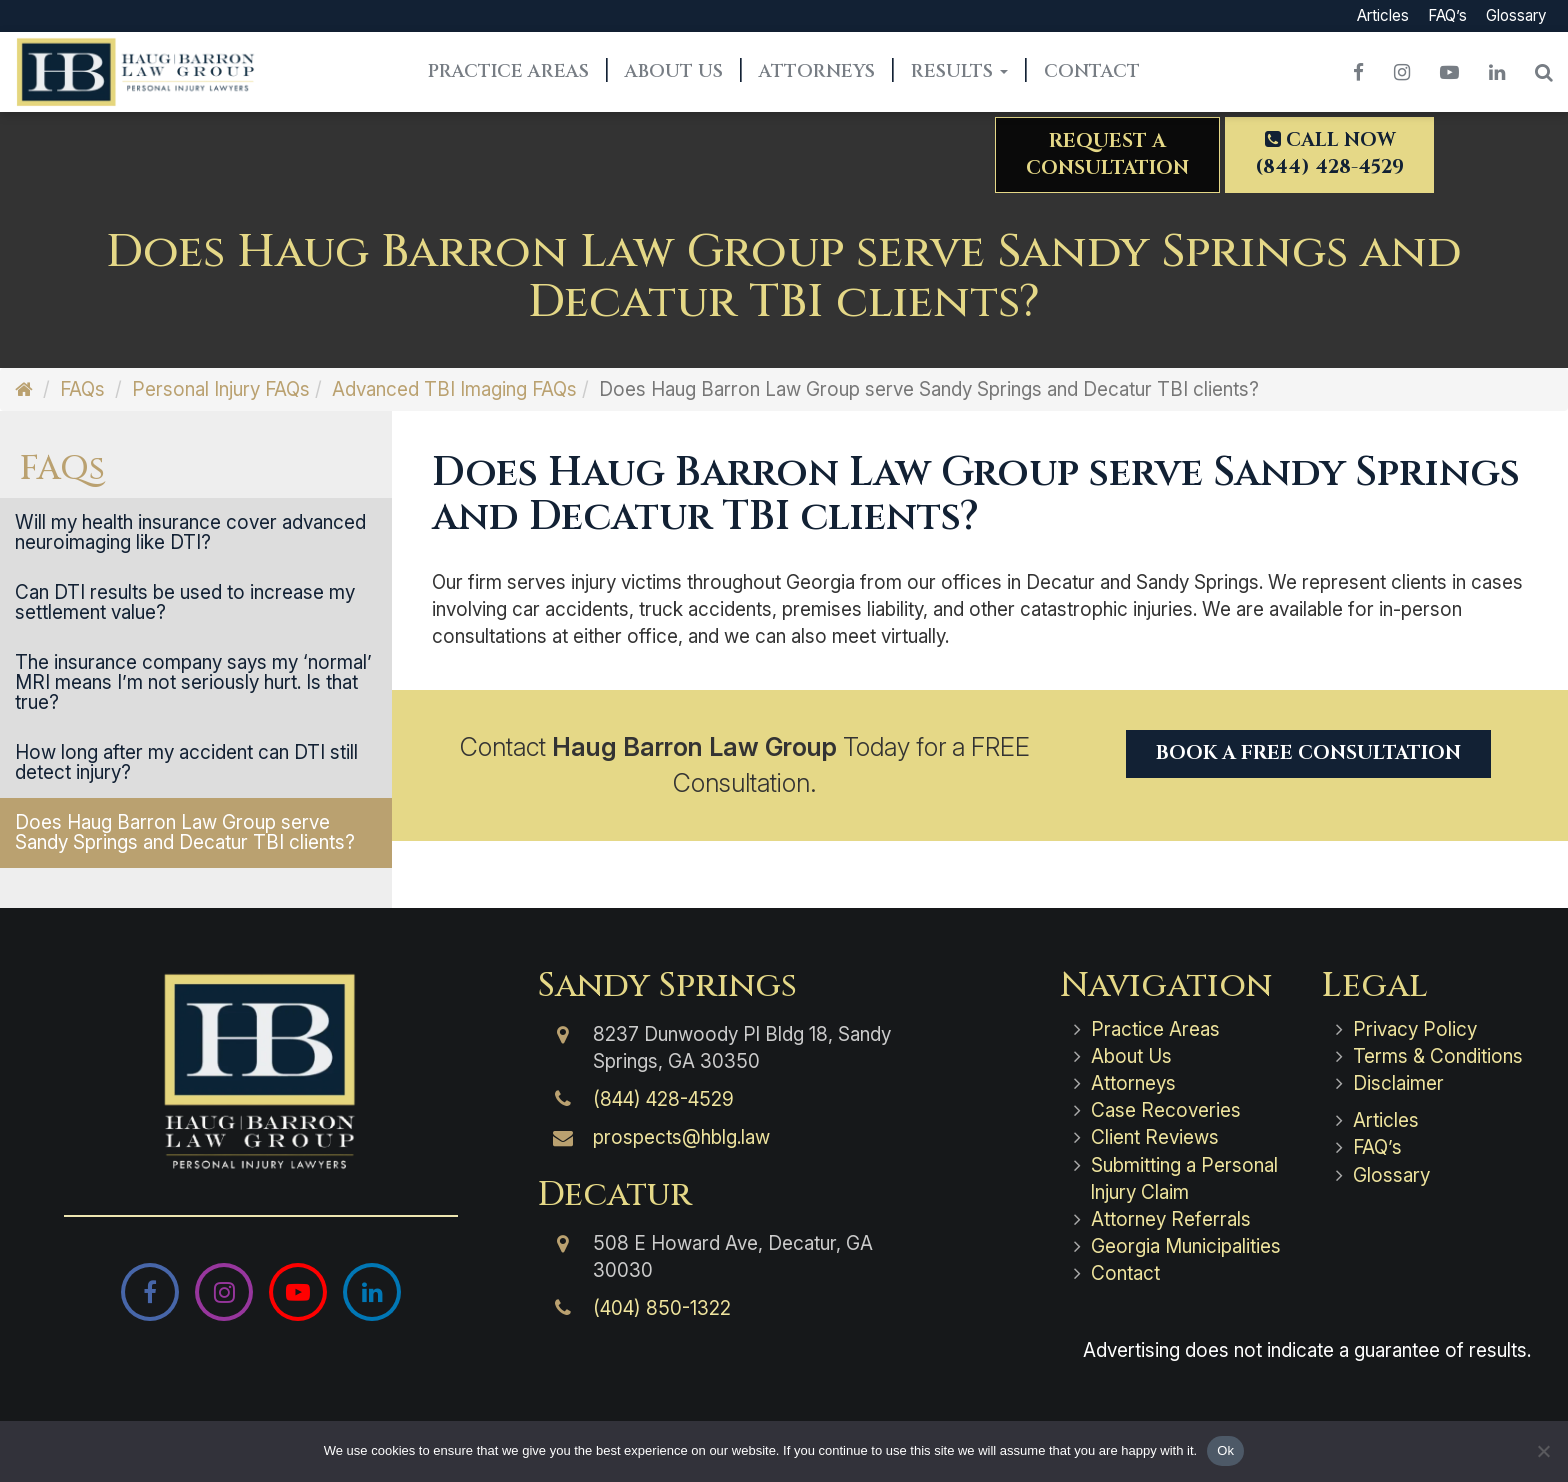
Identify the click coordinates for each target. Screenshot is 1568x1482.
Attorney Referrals (1171, 1219)
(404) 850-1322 (662, 1308)
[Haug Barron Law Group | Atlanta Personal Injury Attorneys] (261, 1071)
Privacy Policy (1415, 1029)
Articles (1383, 15)
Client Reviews (1155, 1137)
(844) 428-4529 (663, 1099)
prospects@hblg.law (681, 1137)
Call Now (1329, 153)
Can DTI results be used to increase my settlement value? (185, 602)
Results (959, 71)
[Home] (24, 389)
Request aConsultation (1107, 154)
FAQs (82, 389)
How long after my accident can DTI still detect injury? (186, 762)
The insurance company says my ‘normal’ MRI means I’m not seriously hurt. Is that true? (193, 682)
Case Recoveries (1166, 1110)
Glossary (1516, 15)
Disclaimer (1398, 1083)
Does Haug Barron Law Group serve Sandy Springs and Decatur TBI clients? (185, 832)
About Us (674, 71)
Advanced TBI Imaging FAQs (454, 389)
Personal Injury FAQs (221, 389)
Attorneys (817, 71)
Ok (1225, 1450)
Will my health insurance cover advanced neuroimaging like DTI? (190, 532)
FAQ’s (1447, 15)
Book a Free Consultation (1308, 753)
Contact (1092, 71)
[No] (1543, 1451)
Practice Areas (508, 71)
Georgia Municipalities (1186, 1246)
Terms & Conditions (1438, 1056)
